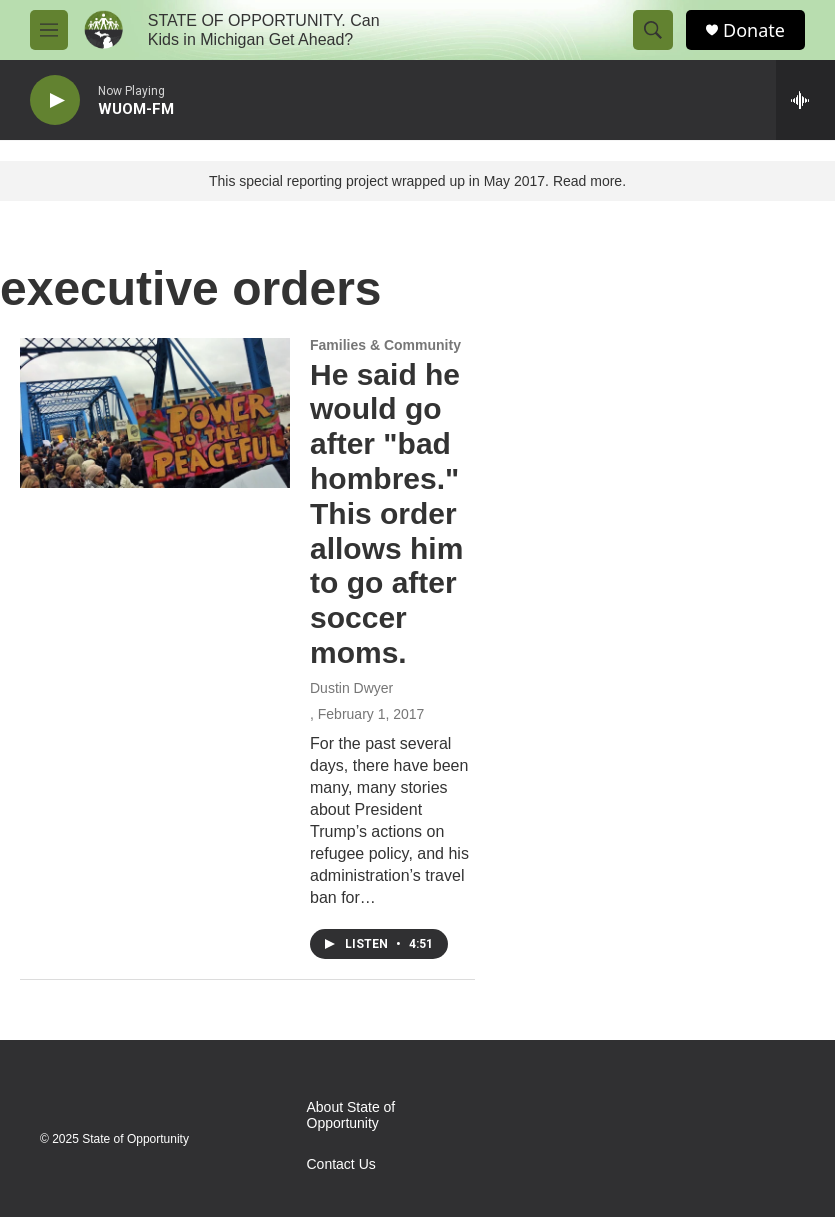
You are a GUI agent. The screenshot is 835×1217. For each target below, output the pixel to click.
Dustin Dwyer (351, 688)
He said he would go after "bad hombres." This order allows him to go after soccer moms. (386, 513)
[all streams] (805, 100)
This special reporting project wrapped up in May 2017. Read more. (417, 181)
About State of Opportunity (351, 1115)
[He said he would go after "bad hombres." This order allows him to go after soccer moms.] (155, 413)
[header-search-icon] (653, 30)
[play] (55, 100)
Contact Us (341, 1164)
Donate (754, 30)
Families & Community (385, 345)
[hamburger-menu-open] (49, 30)
